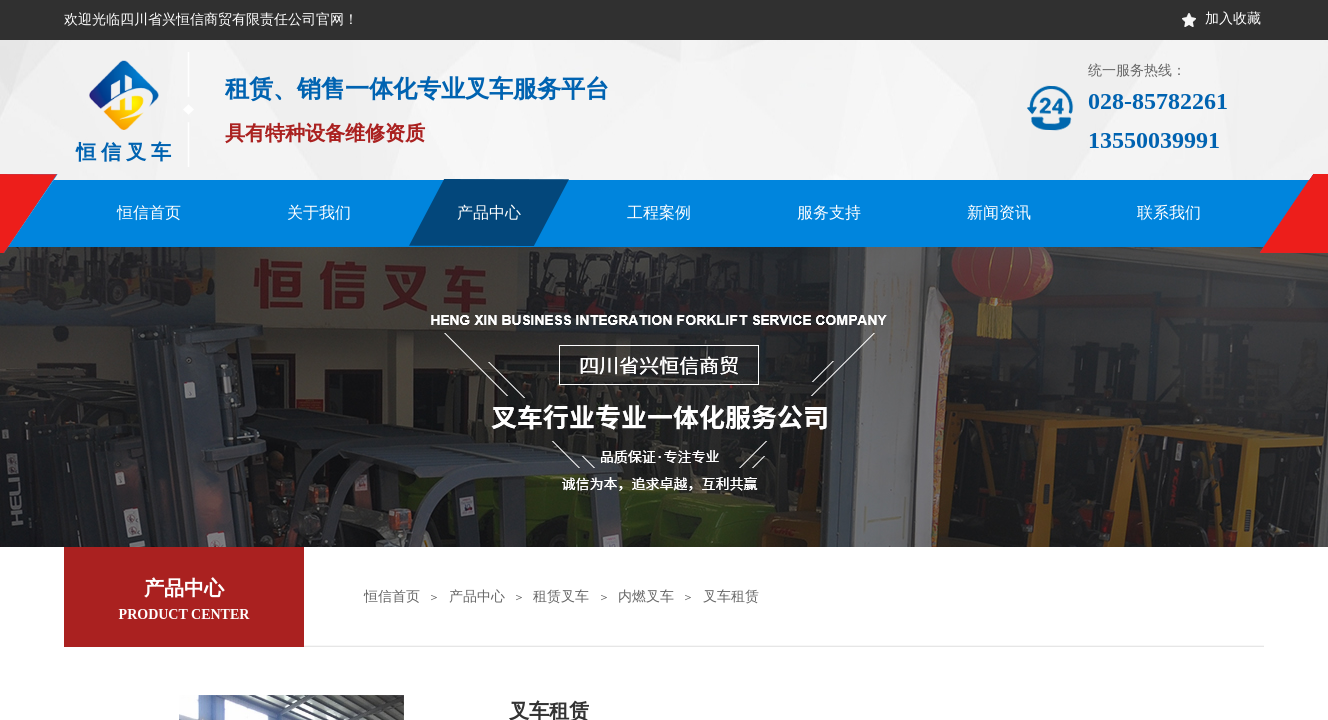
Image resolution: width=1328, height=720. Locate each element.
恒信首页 (149, 212)
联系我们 (1169, 212)
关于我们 (319, 212)
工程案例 (659, 212)
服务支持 (829, 212)
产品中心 (489, 212)
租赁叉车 (561, 596)
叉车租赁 (731, 596)
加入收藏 (1233, 18)
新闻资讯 (999, 212)
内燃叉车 (646, 596)
